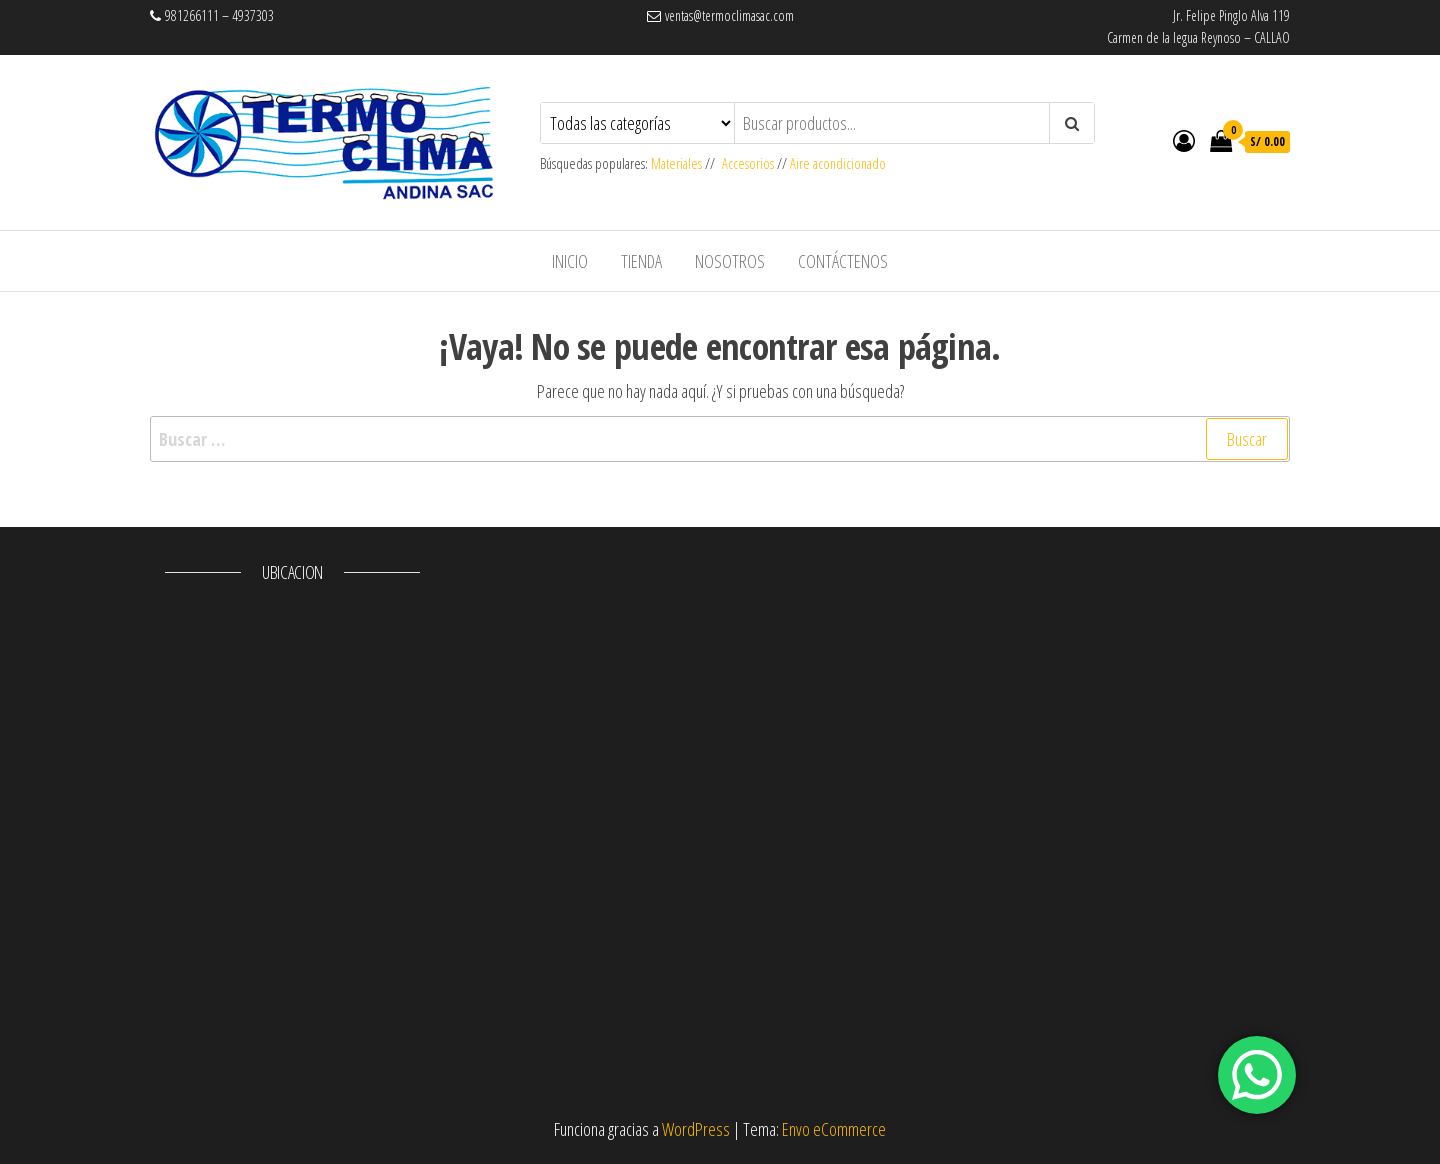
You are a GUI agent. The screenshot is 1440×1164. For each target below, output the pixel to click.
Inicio (570, 261)
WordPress (696, 1129)
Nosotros (730, 261)
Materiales (678, 163)
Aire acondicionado (838, 163)
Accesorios (748, 163)
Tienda (641, 261)
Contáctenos (843, 261)
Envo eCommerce (834, 1129)
